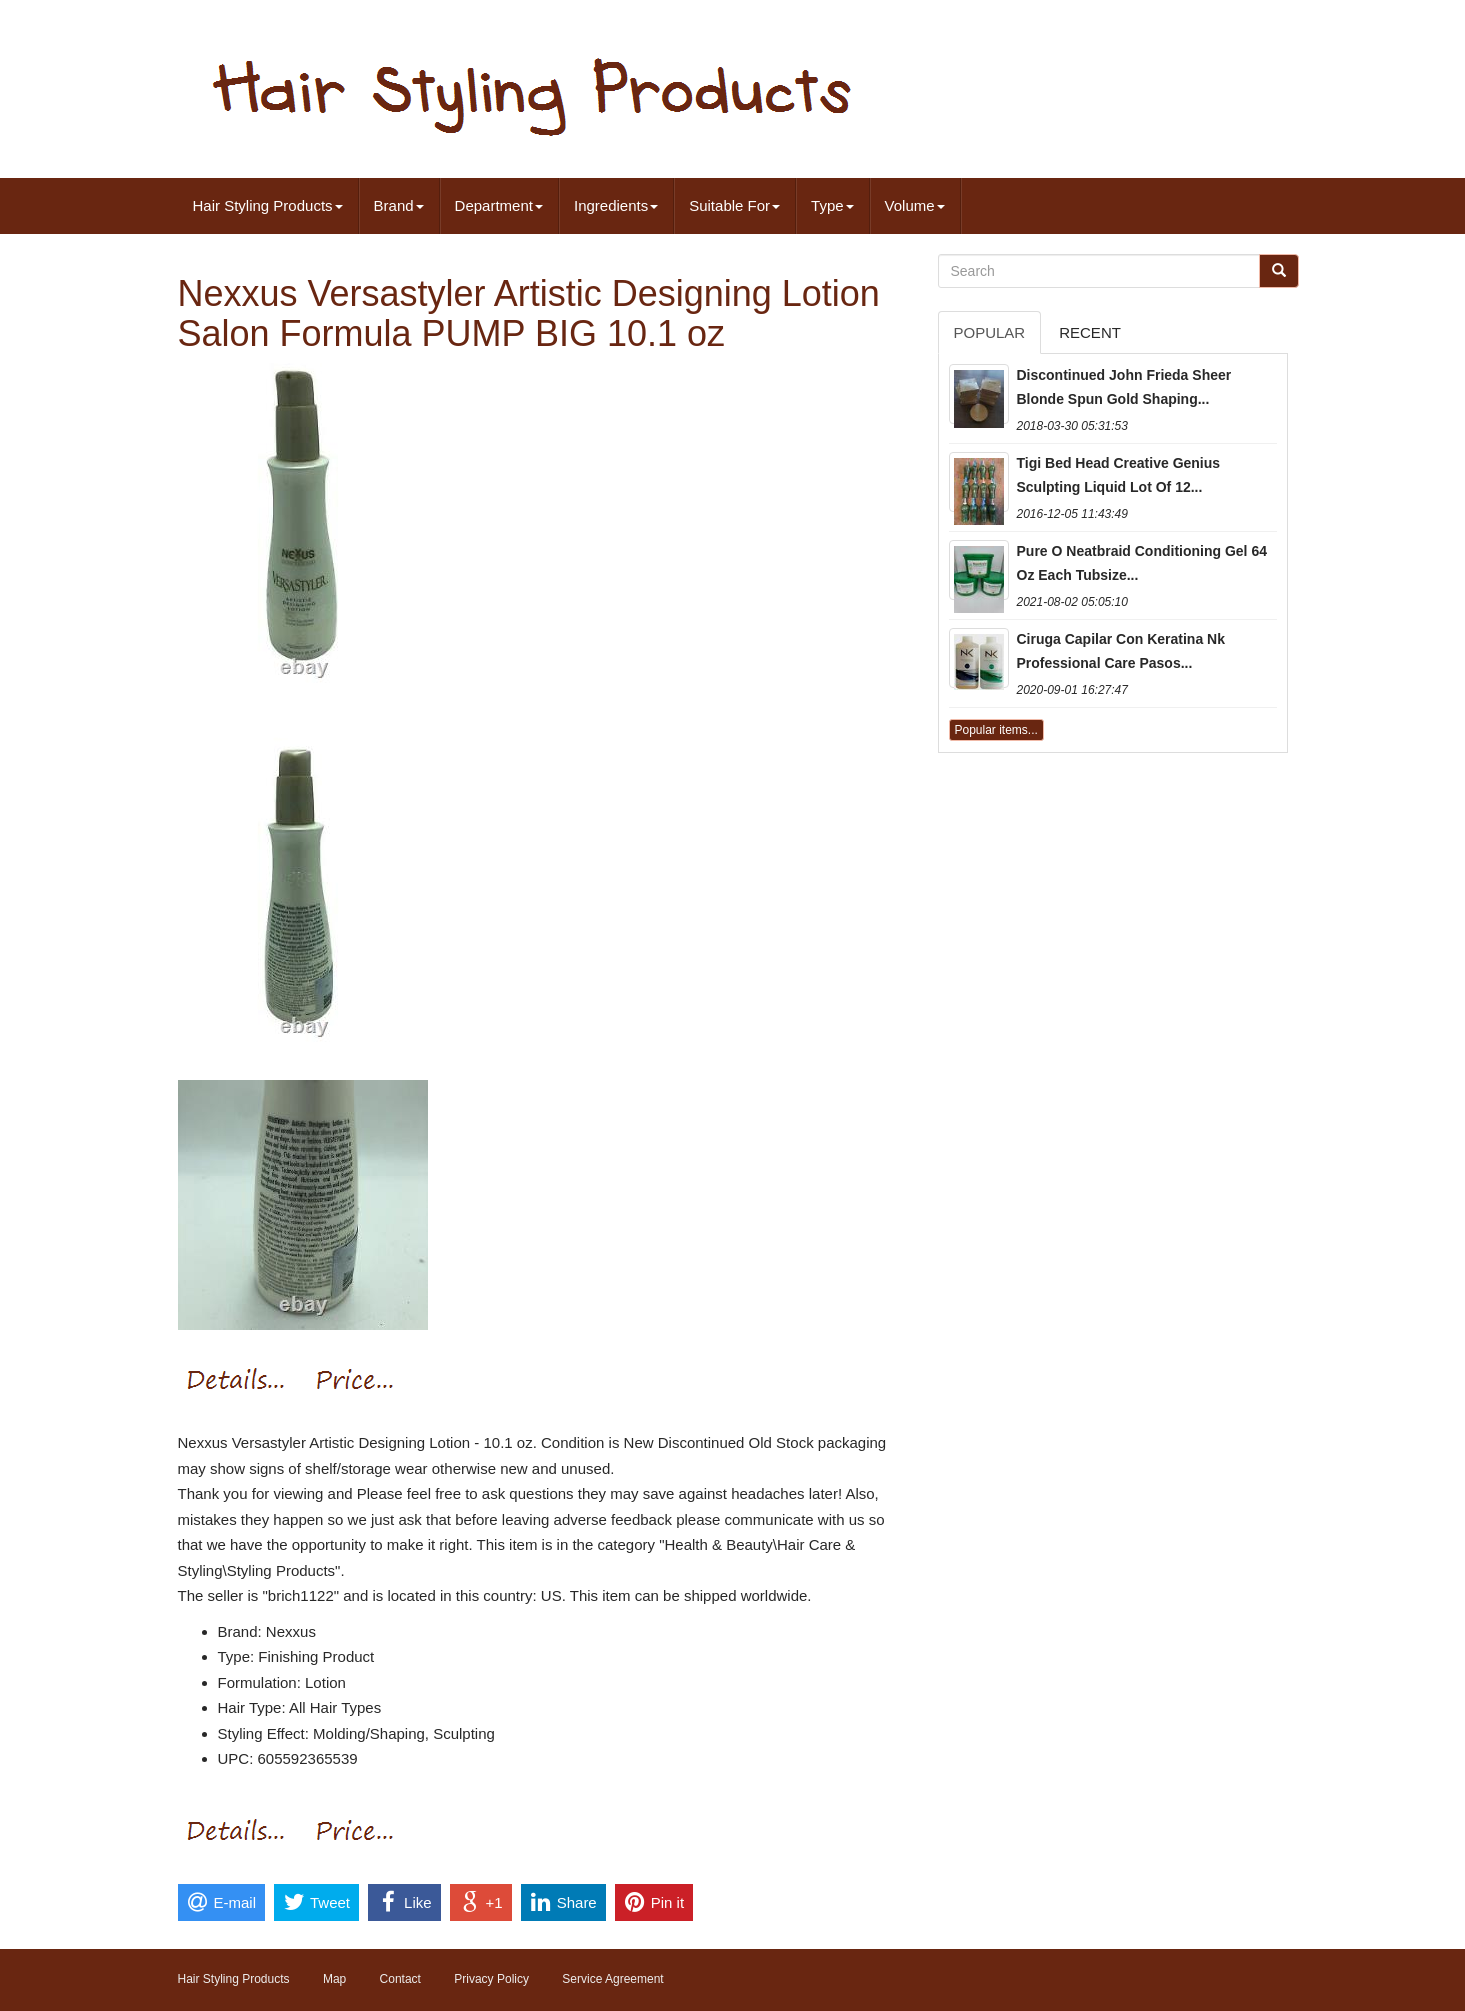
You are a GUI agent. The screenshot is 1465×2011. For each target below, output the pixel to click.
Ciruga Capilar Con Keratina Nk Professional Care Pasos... (1121, 651)
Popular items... (996, 730)
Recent (1090, 332)
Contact (400, 1979)
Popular (990, 332)
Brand (399, 205)
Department (499, 205)
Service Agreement (612, 1979)
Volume (915, 205)
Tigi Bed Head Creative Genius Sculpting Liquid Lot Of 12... (1119, 475)
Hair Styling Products (268, 205)
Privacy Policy (491, 1979)
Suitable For (734, 205)
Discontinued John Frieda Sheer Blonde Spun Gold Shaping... (1124, 387)
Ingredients (616, 205)
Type (832, 205)
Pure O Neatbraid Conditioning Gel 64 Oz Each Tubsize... (1142, 563)
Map (334, 1979)
